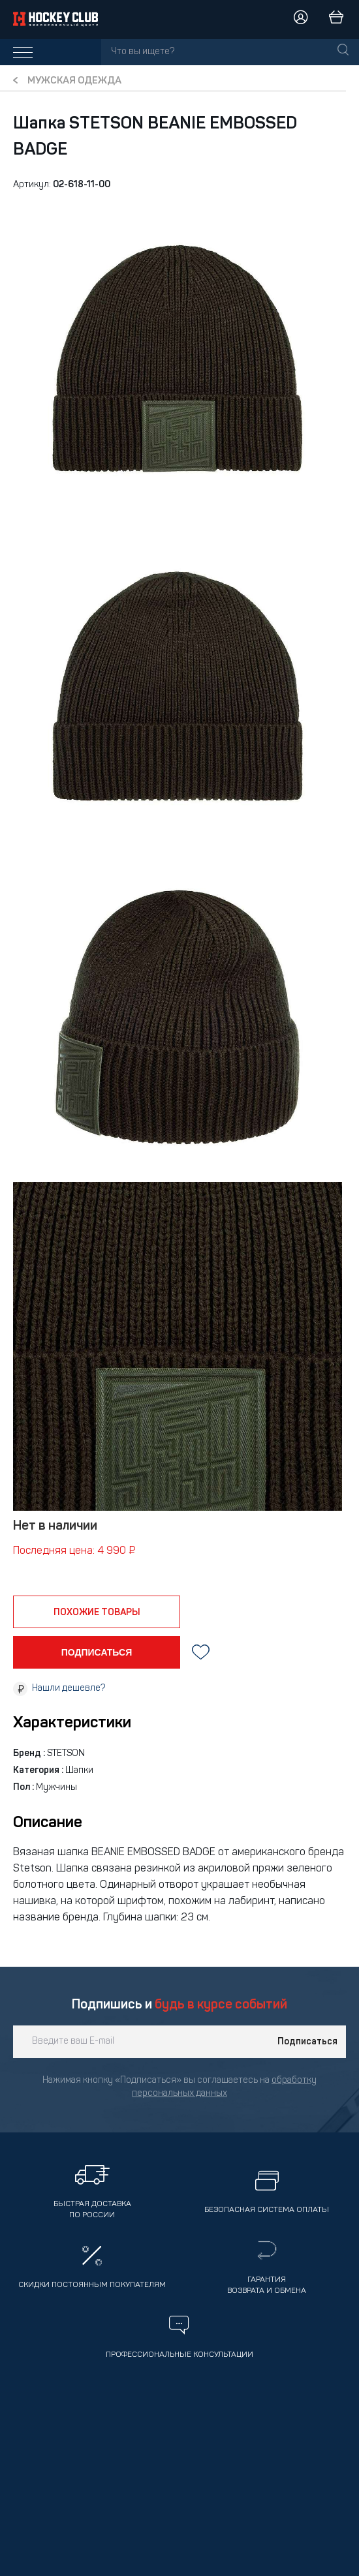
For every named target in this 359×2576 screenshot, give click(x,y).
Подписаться (307, 2041)
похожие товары (97, 1612)
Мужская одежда (74, 81)
